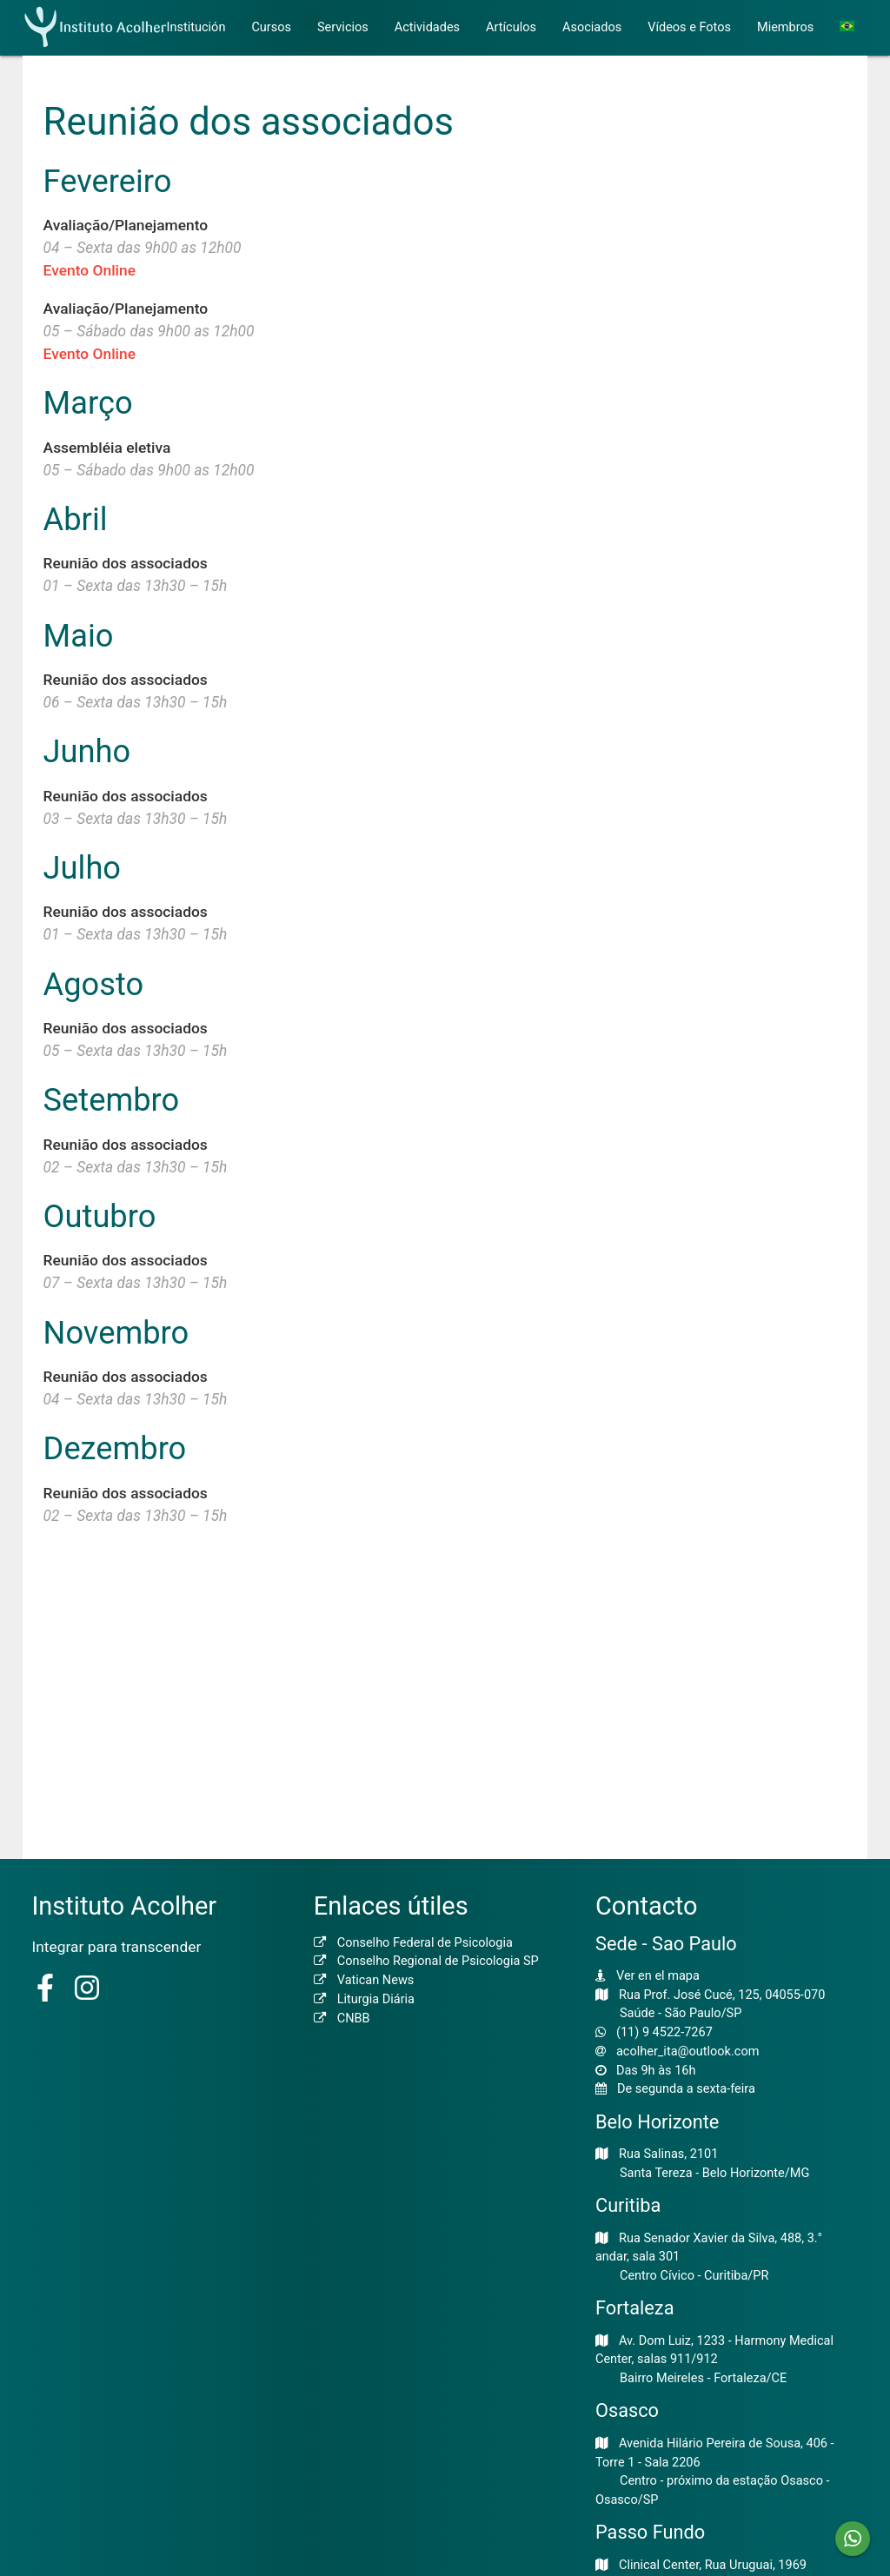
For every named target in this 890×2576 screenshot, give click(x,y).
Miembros (785, 27)
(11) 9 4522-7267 (664, 2032)
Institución (196, 27)
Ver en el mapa (658, 1976)
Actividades (427, 27)
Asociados (591, 27)
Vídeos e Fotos (689, 27)
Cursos (271, 27)
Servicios (343, 27)
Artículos (511, 27)
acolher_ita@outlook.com (687, 2051)
